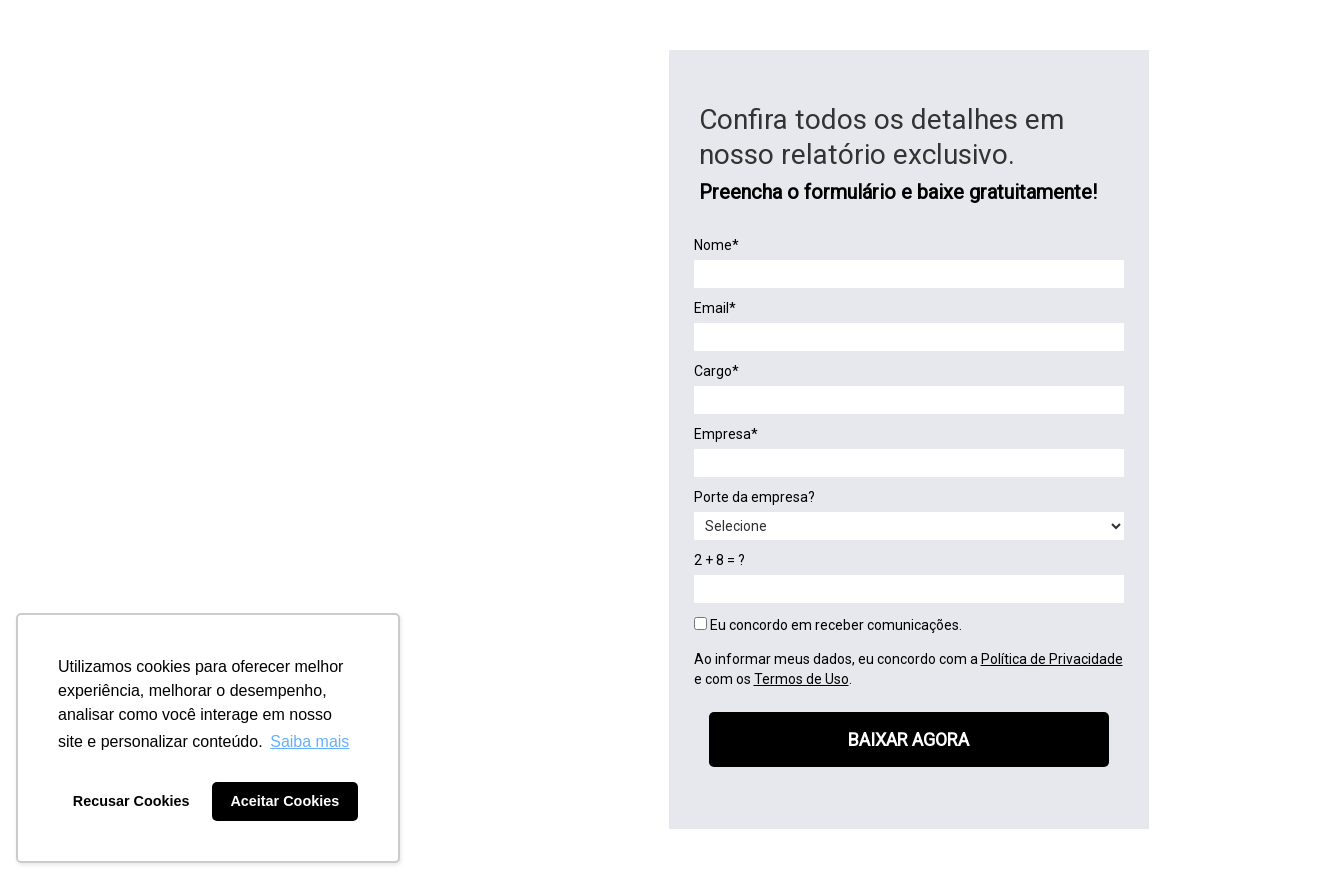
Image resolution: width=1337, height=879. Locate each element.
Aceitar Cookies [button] (284, 801)
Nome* (716, 245)
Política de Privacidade (1052, 659)
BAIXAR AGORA (908, 739)
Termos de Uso (801, 679)
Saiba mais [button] (309, 741)
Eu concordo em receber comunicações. (828, 625)
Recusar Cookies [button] (131, 801)
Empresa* (726, 434)
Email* (715, 308)
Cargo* (716, 371)
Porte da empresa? (754, 497)
